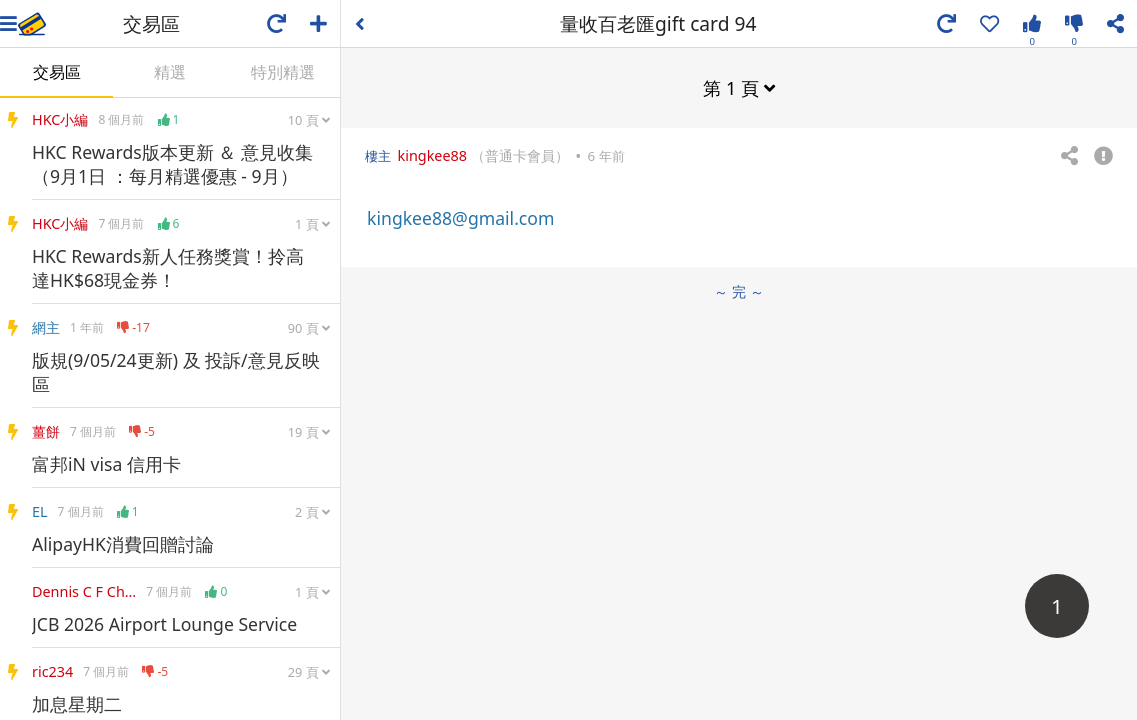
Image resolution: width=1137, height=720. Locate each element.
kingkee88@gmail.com (460, 218)
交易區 (57, 72)
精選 (170, 72)
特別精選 (283, 72)
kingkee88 (432, 155)
